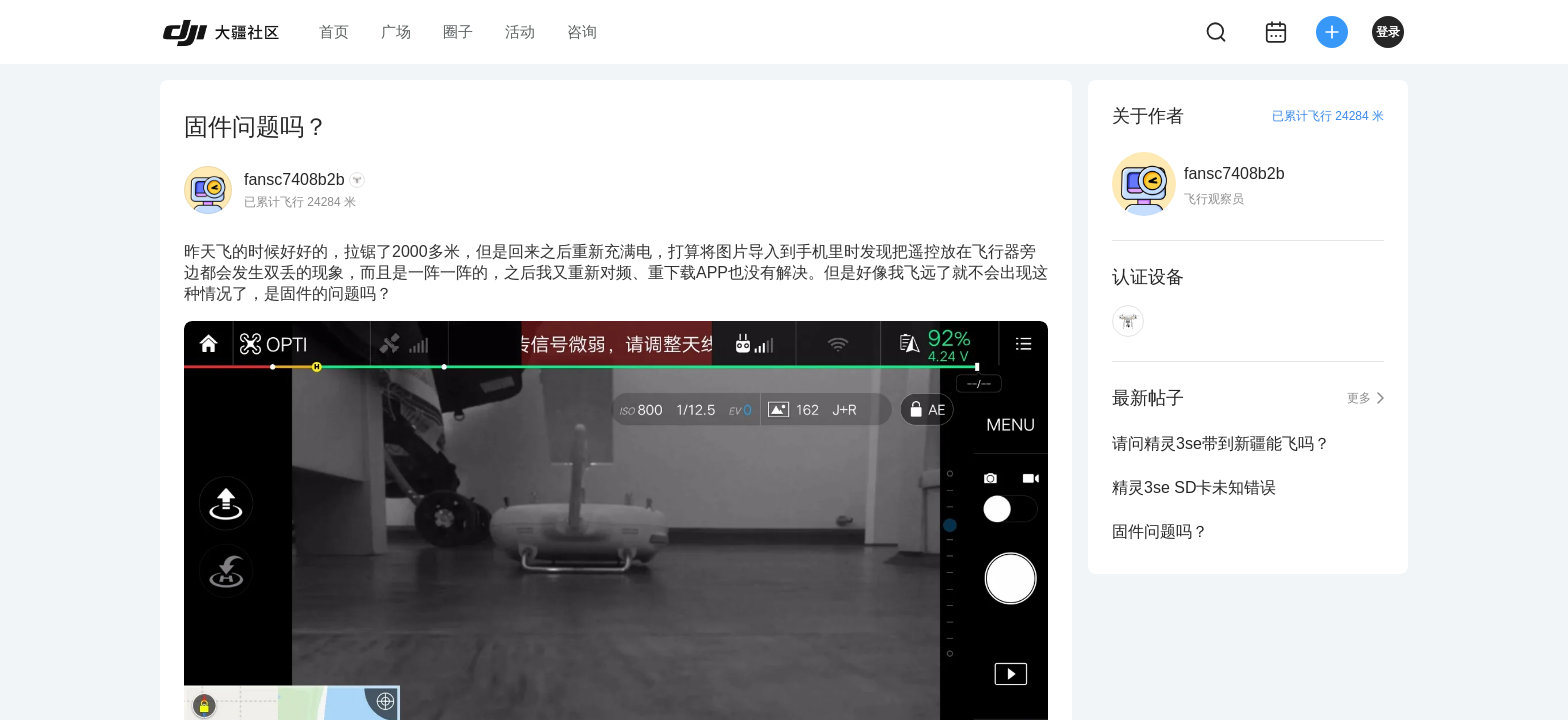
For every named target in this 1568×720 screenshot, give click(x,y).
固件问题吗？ (1160, 531)
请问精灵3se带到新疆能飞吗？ (1221, 443)
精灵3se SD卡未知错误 (1194, 487)
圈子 (458, 31)
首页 (334, 31)
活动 (520, 31)
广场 (396, 31)
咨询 (582, 31)
